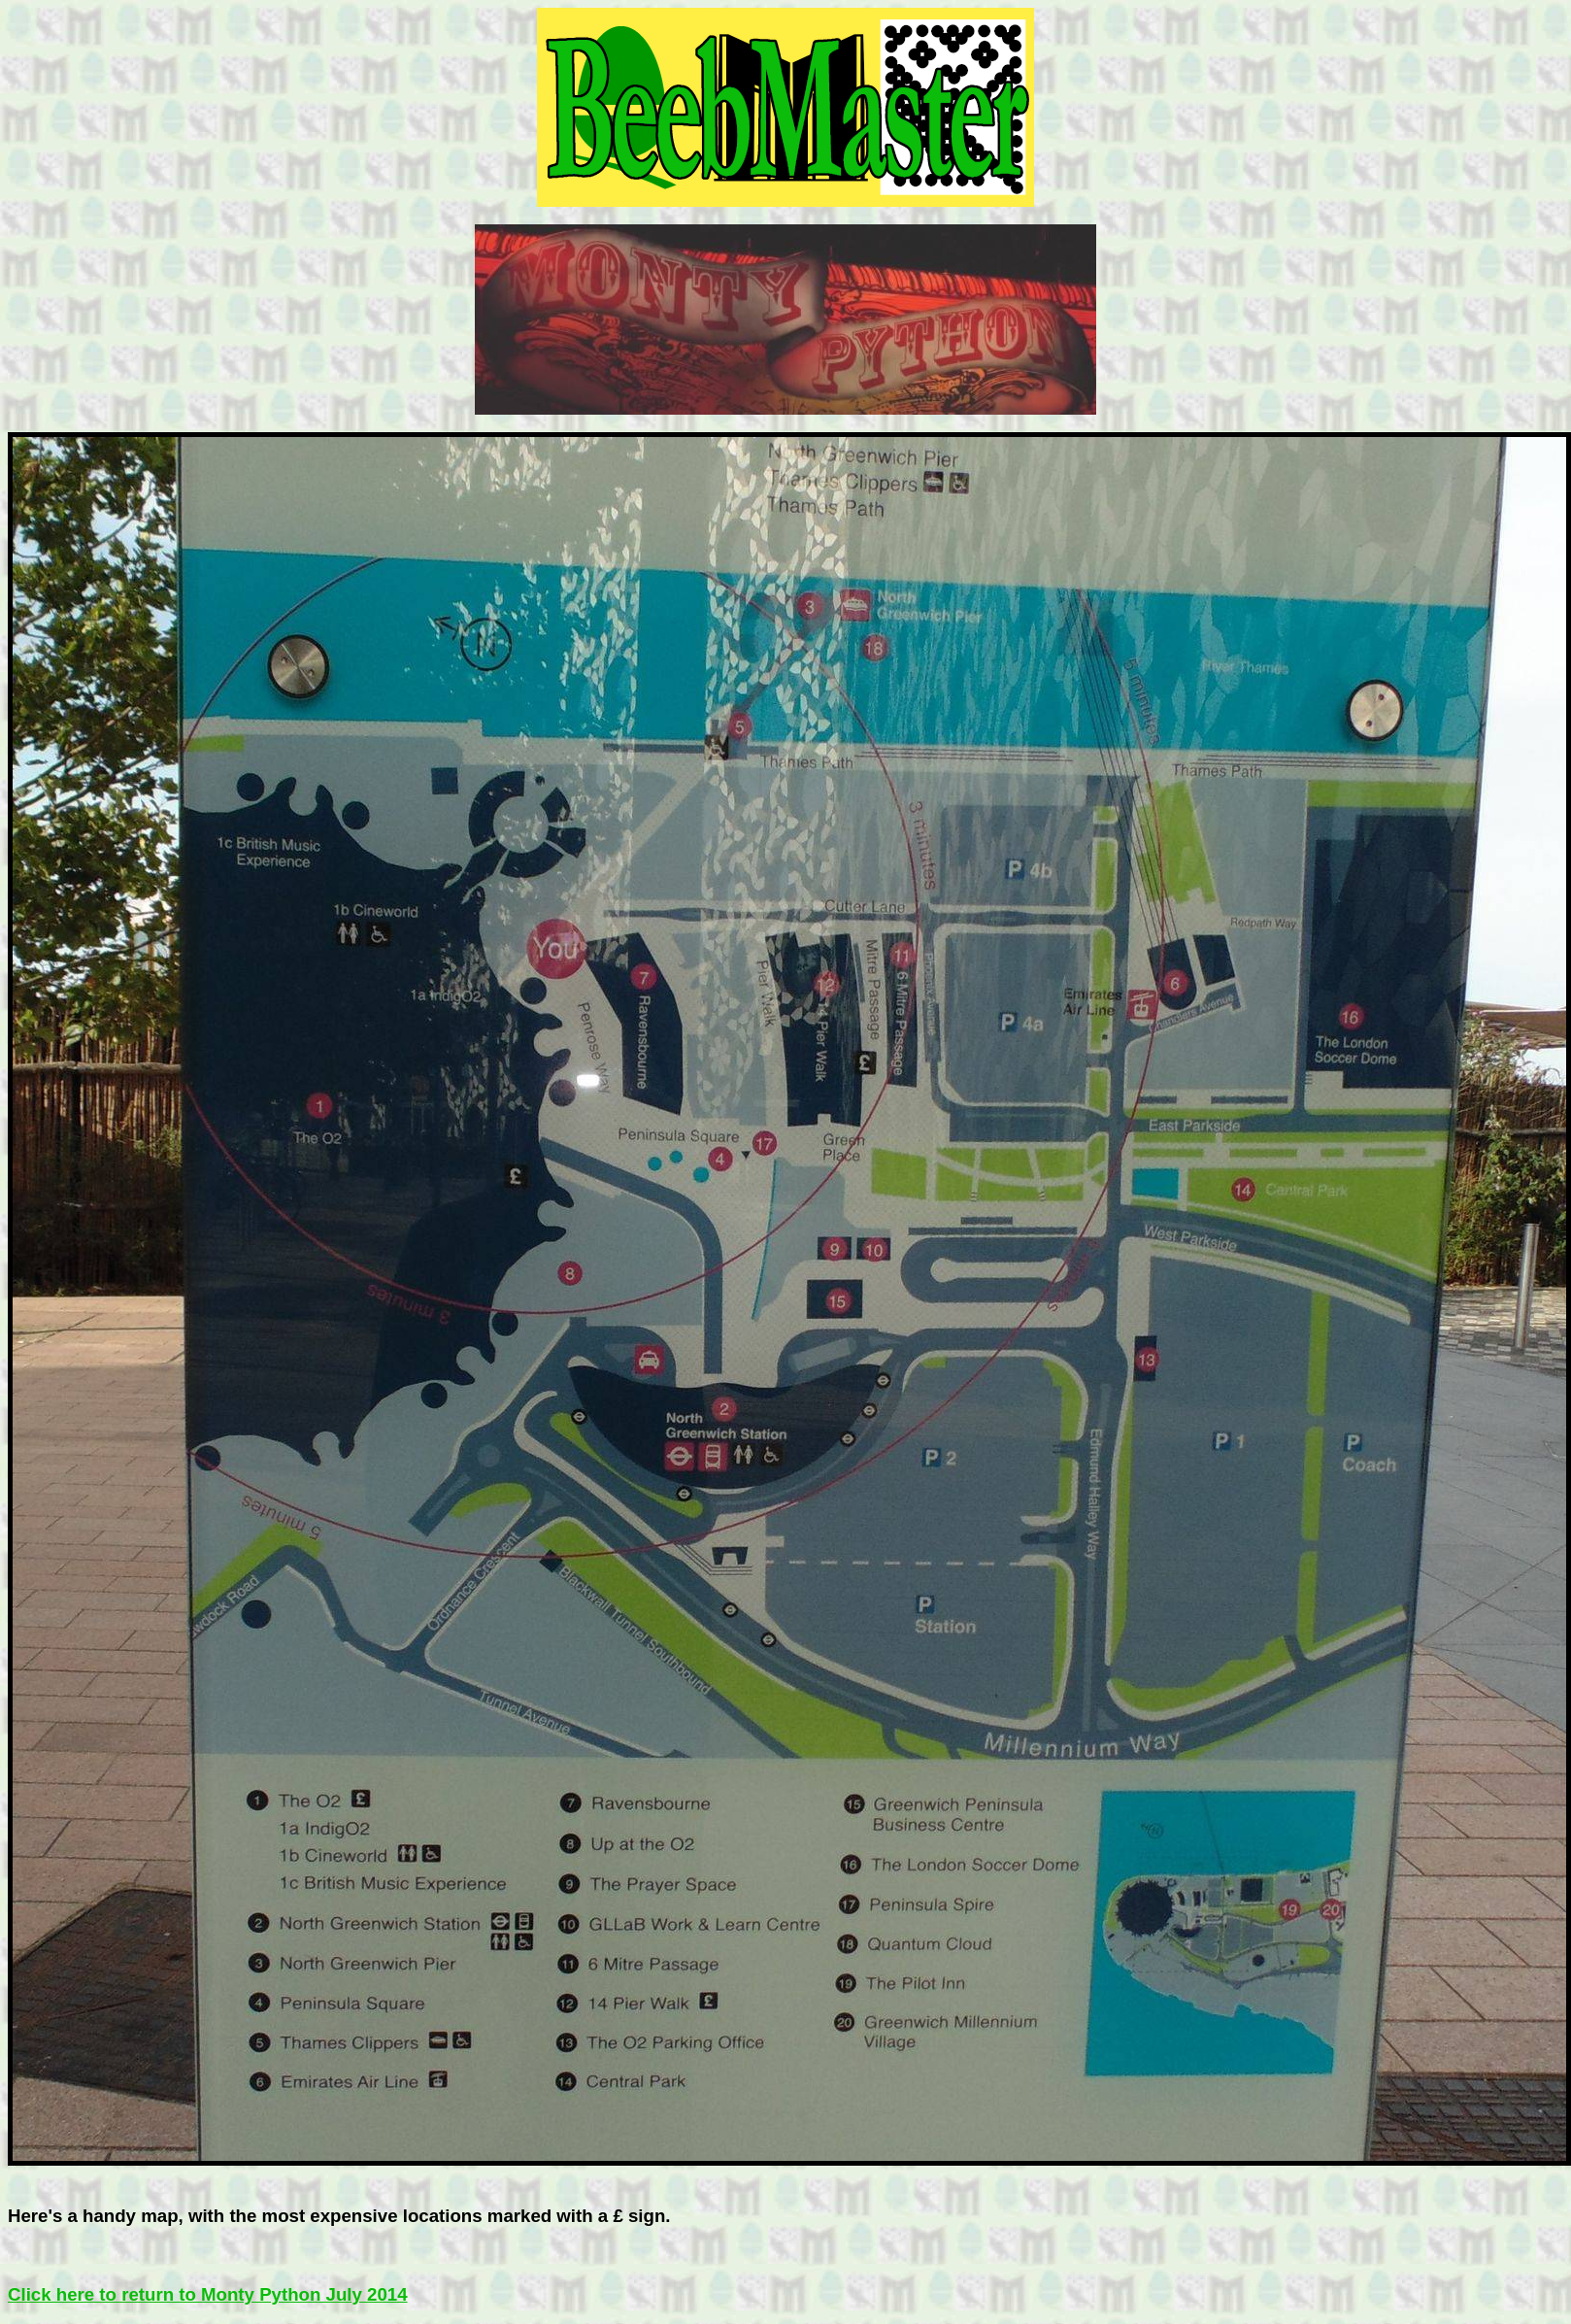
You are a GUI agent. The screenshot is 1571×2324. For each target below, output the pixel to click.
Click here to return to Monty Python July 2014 (208, 2294)
